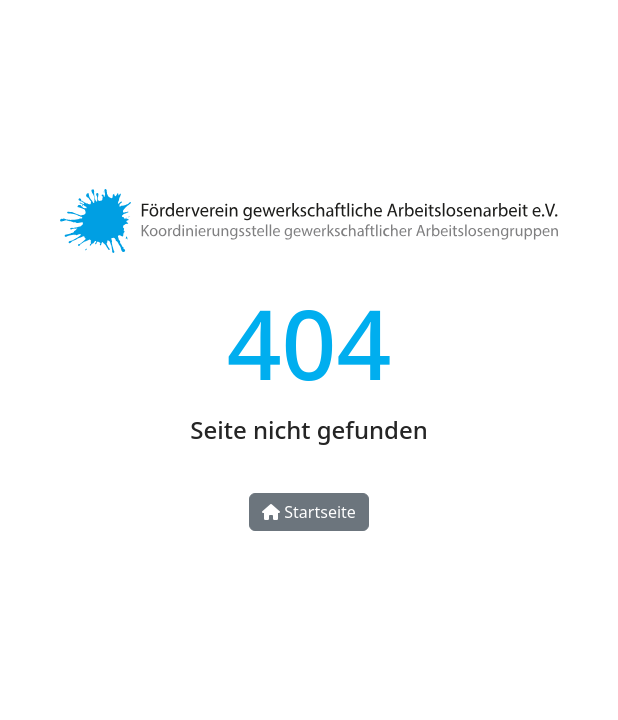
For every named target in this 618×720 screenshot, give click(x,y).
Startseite (309, 512)
